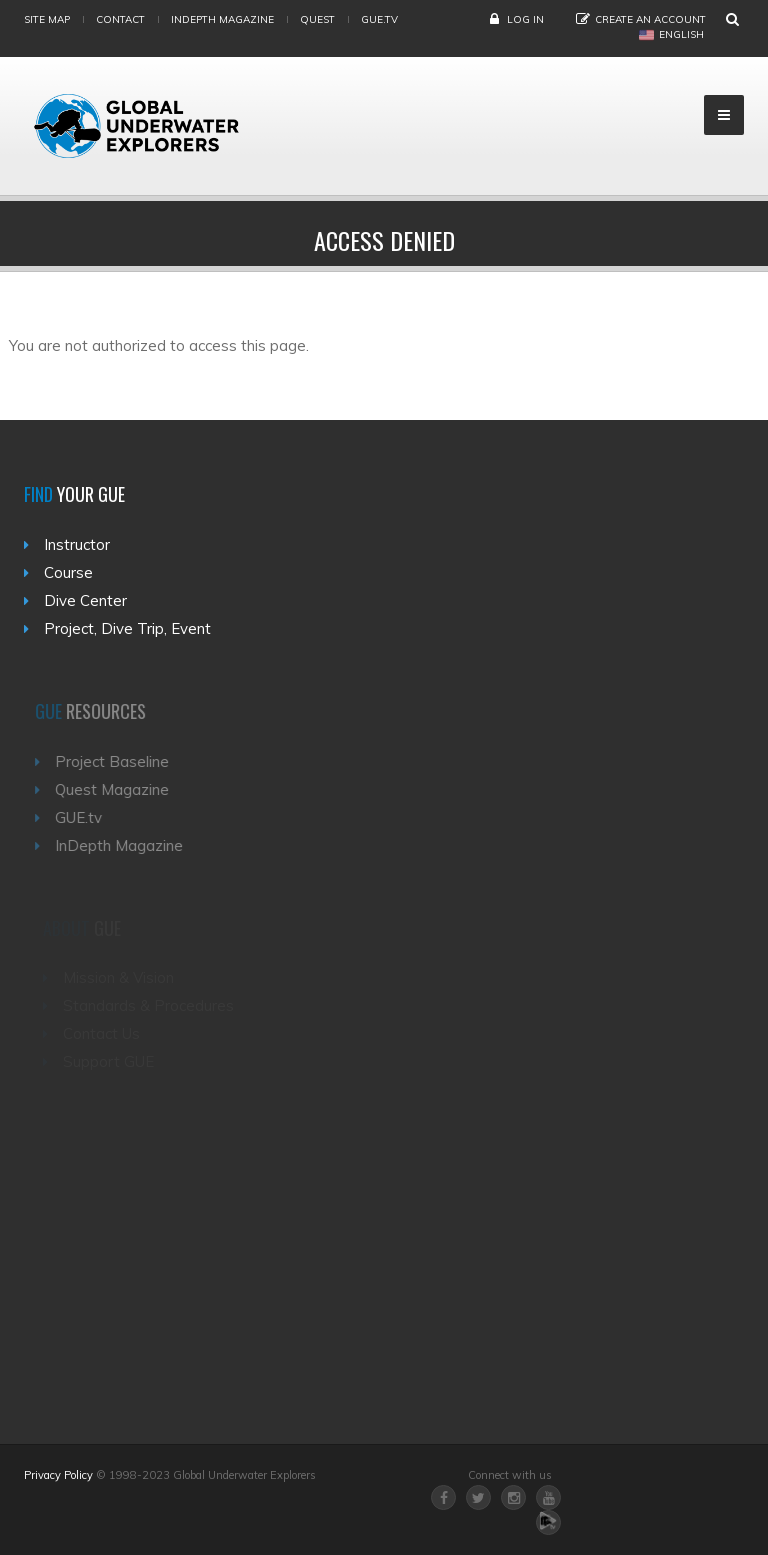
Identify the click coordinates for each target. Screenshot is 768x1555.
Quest (317, 19)
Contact (120, 19)
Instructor (77, 544)
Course (68, 572)
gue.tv (379, 19)
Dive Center (85, 600)
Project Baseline (119, 761)
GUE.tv (85, 817)
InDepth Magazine (222, 19)
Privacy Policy (58, 1475)
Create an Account (650, 19)
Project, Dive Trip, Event (127, 628)
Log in (525, 19)
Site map (47, 19)
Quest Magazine (119, 789)
